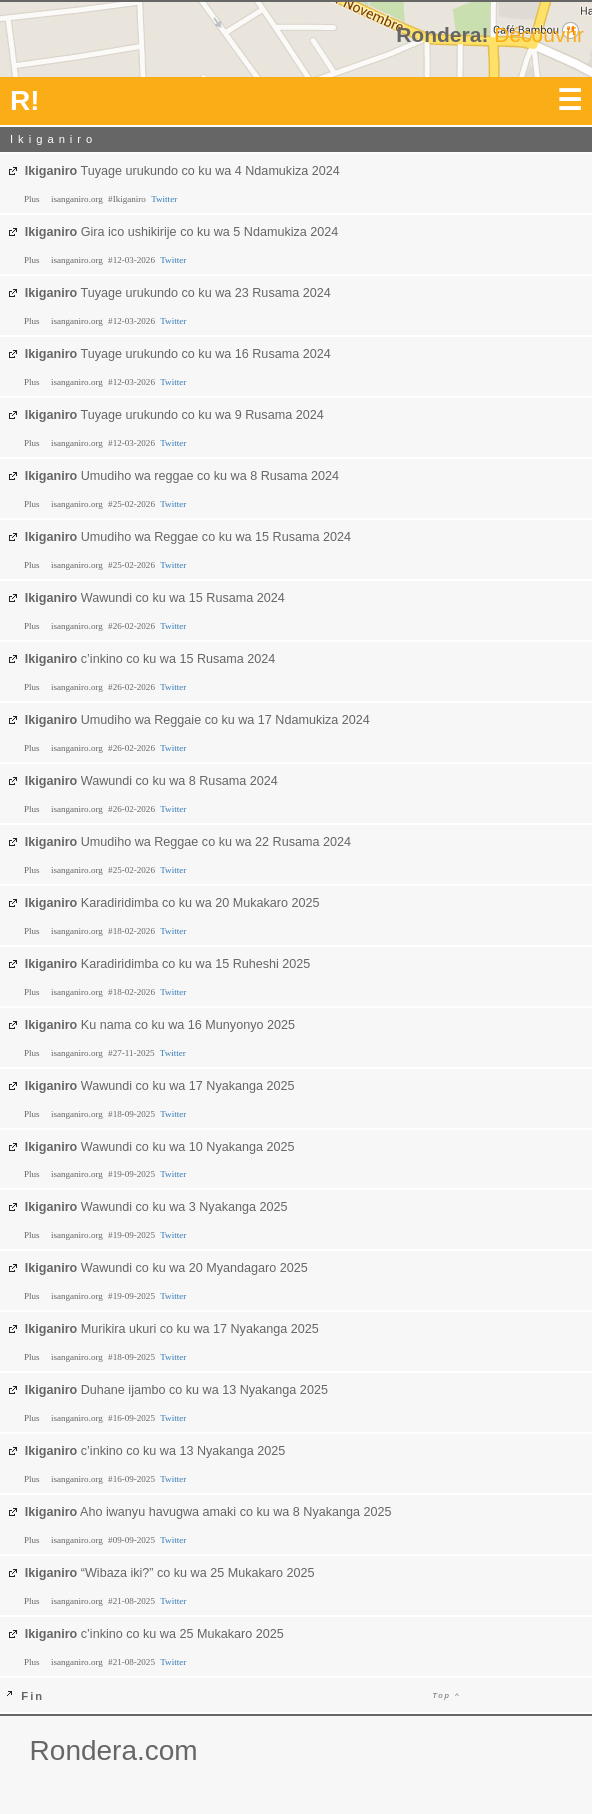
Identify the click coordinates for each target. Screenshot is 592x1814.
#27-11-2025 (132, 1053)
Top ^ (446, 1695)
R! (25, 100)
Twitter (164, 199)
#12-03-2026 (132, 260)
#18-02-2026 (132, 931)
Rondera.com (114, 1750)
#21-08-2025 (132, 1601)
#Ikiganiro (128, 199)
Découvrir (539, 34)
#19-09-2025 (132, 1174)
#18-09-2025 (132, 1114)
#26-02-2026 (132, 626)
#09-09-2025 (132, 1540)
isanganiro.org (78, 199)
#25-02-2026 (132, 504)
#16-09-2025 (132, 1418)
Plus (33, 199)
